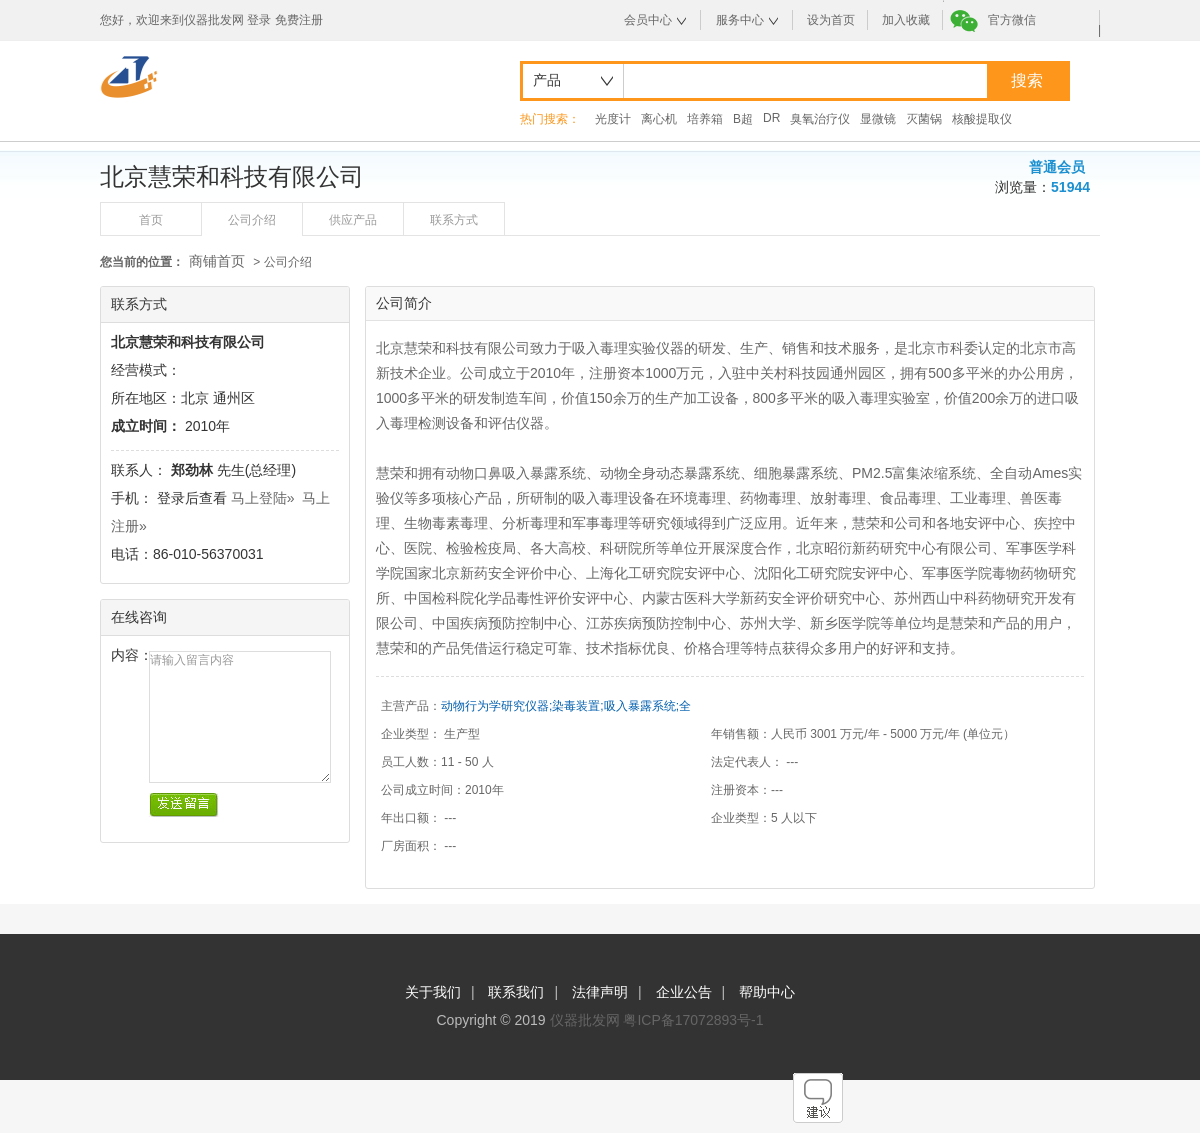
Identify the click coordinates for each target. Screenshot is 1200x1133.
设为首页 (831, 20)
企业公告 (684, 992)
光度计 (613, 119)
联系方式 (454, 220)
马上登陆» (263, 498)
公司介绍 (252, 220)
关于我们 (433, 992)
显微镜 (878, 119)
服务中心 (740, 20)
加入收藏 (906, 20)
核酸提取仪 (982, 119)
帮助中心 (767, 992)
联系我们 (516, 992)
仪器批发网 (585, 1020)
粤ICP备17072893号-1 (693, 1020)
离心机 (659, 119)
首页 (151, 220)
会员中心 (648, 20)
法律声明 (600, 992)
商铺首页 (217, 261)
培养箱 (705, 119)
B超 (743, 119)
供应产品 (353, 220)
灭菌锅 (924, 119)
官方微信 (1012, 20)
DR (771, 118)
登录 (259, 20)
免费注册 (299, 20)
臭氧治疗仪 (820, 119)
